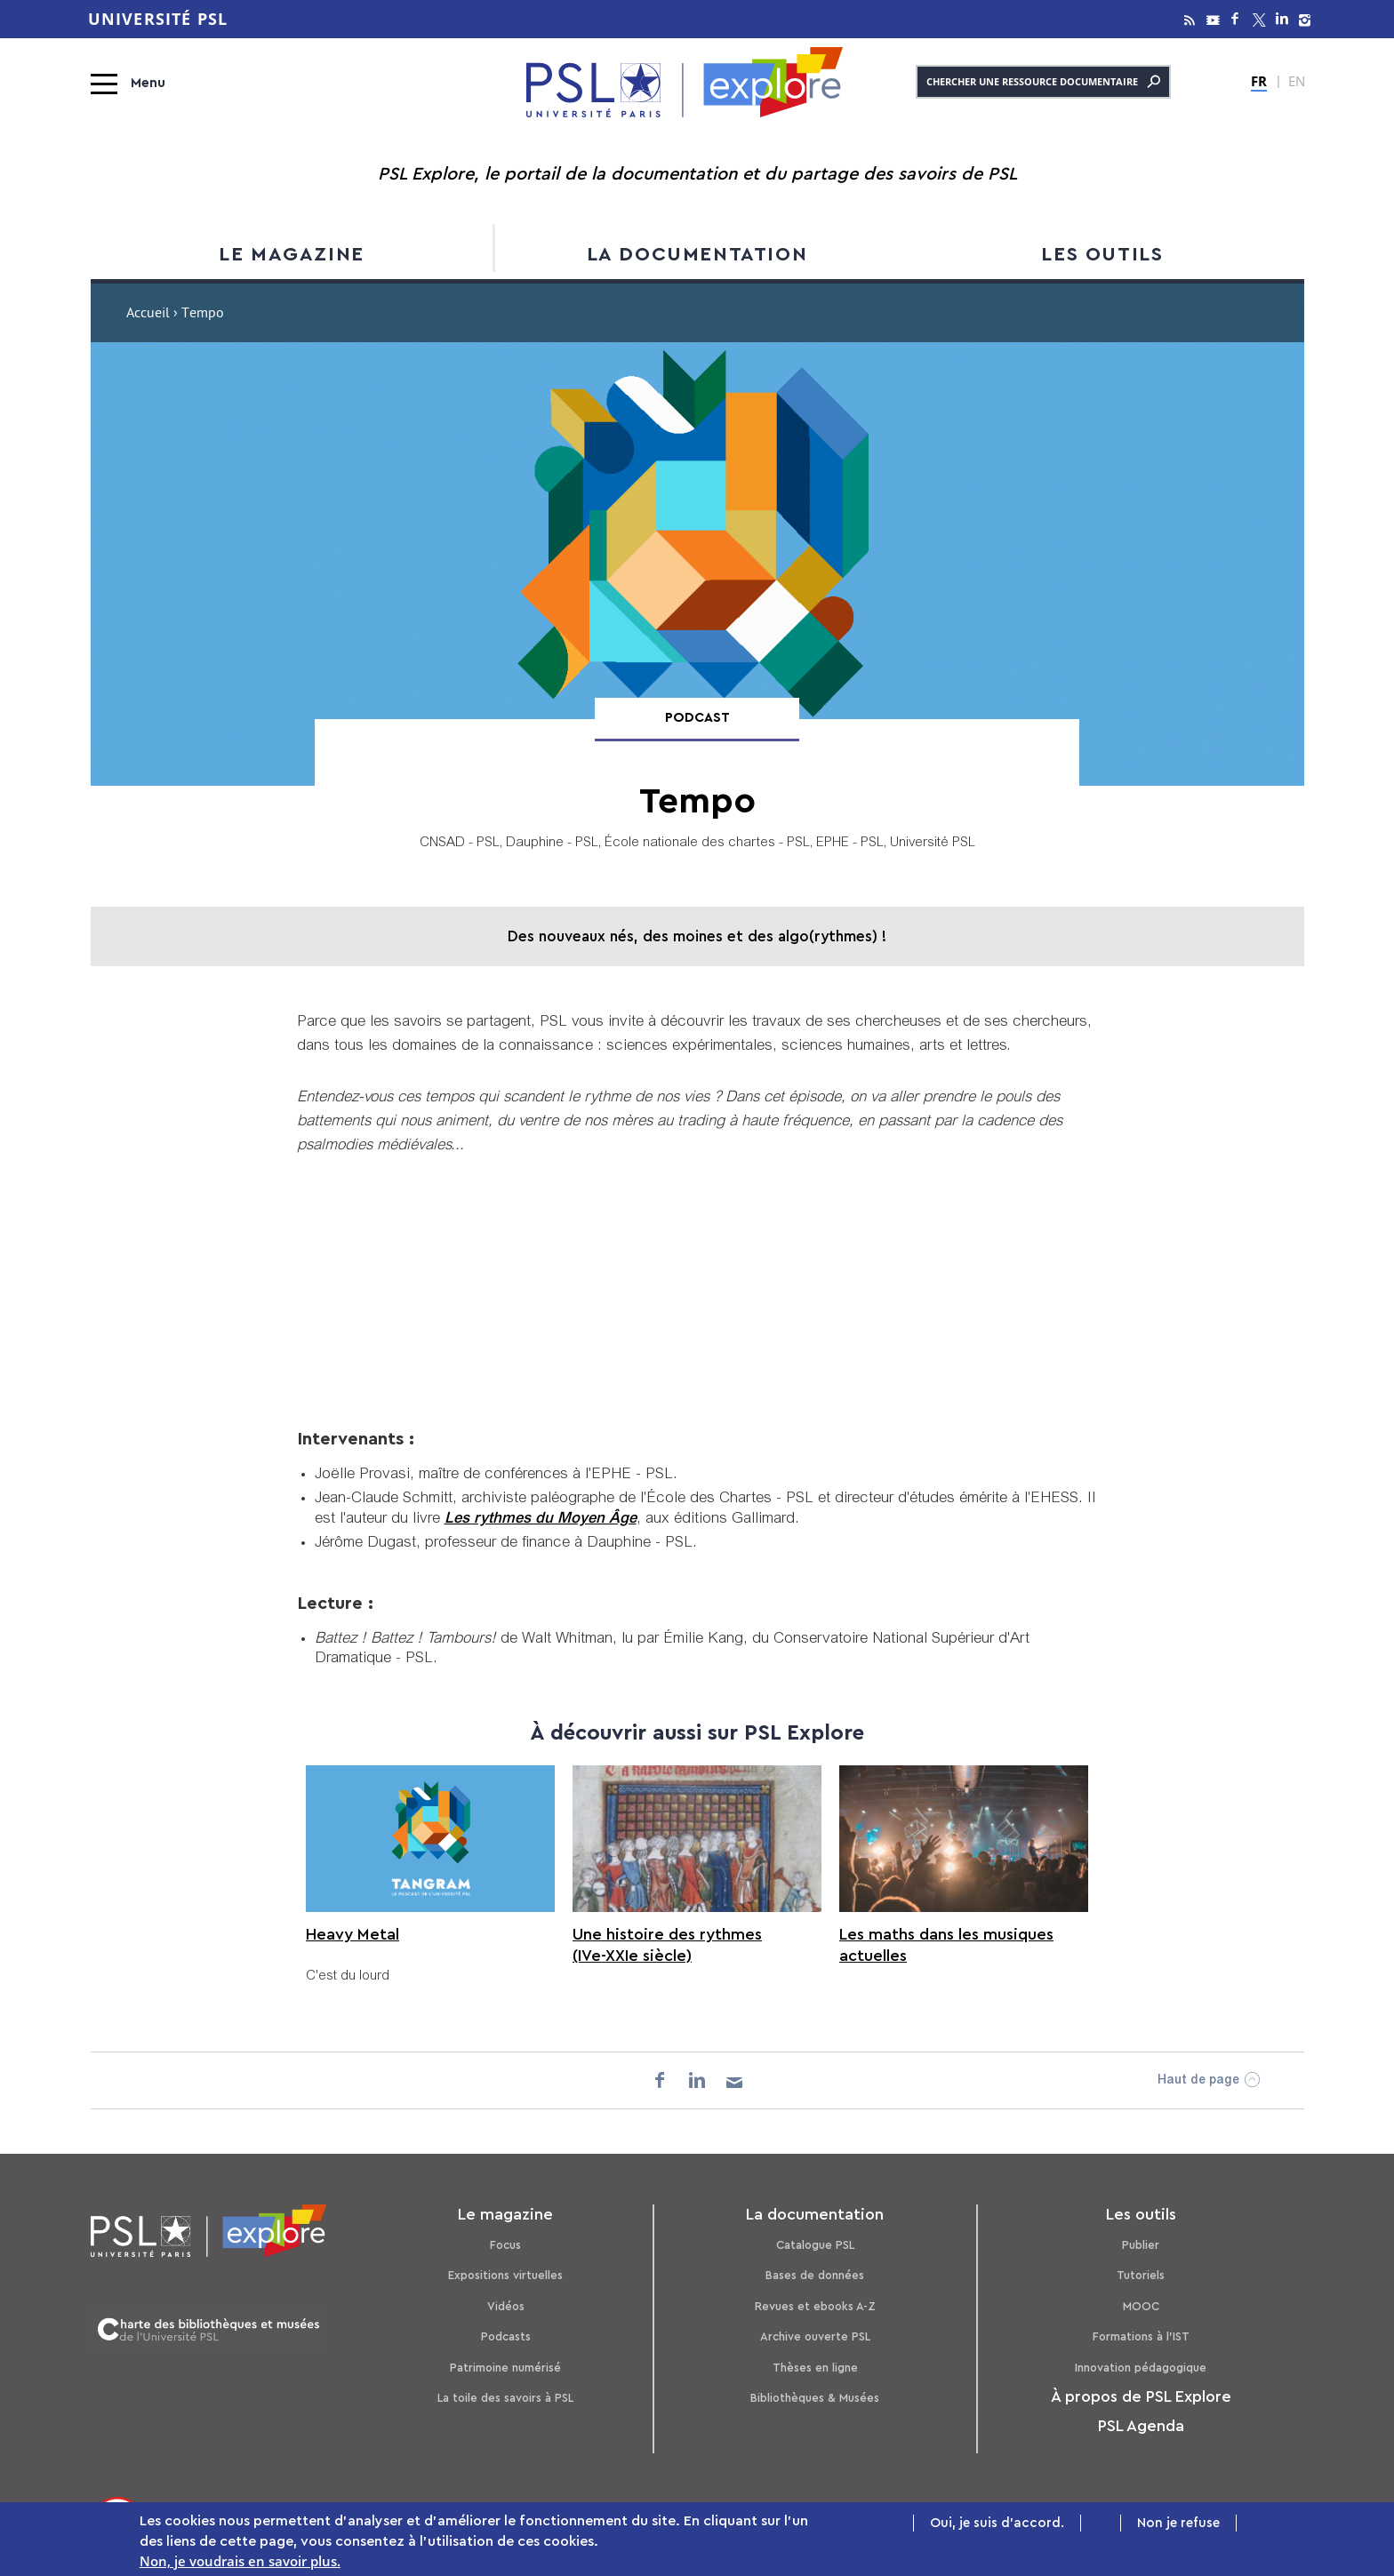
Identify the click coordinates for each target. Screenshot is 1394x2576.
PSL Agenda (1141, 2426)
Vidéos (506, 2306)
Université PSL (158, 19)
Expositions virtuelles (505, 2275)
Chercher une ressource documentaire (1043, 82)
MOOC (1141, 2306)
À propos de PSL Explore (1141, 2396)
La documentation (697, 254)
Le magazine (292, 254)
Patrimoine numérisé (505, 2367)
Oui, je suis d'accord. (997, 2523)
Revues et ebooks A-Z (815, 2306)
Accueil (148, 315)
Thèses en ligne (815, 2367)
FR (1259, 81)
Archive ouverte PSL (815, 2336)
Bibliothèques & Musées (814, 2398)
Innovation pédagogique (1140, 2367)
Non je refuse (1178, 2523)
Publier (1140, 2245)
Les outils (1102, 254)
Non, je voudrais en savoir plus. (240, 2561)
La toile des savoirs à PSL (505, 2398)
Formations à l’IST (1141, 2336)
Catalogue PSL (815, 2245)
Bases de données (814, 2275)
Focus (505, 2245)
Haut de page (1198, 2081)
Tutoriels (1141, 2275)
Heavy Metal (352, 1934)
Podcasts (506, 2336)
